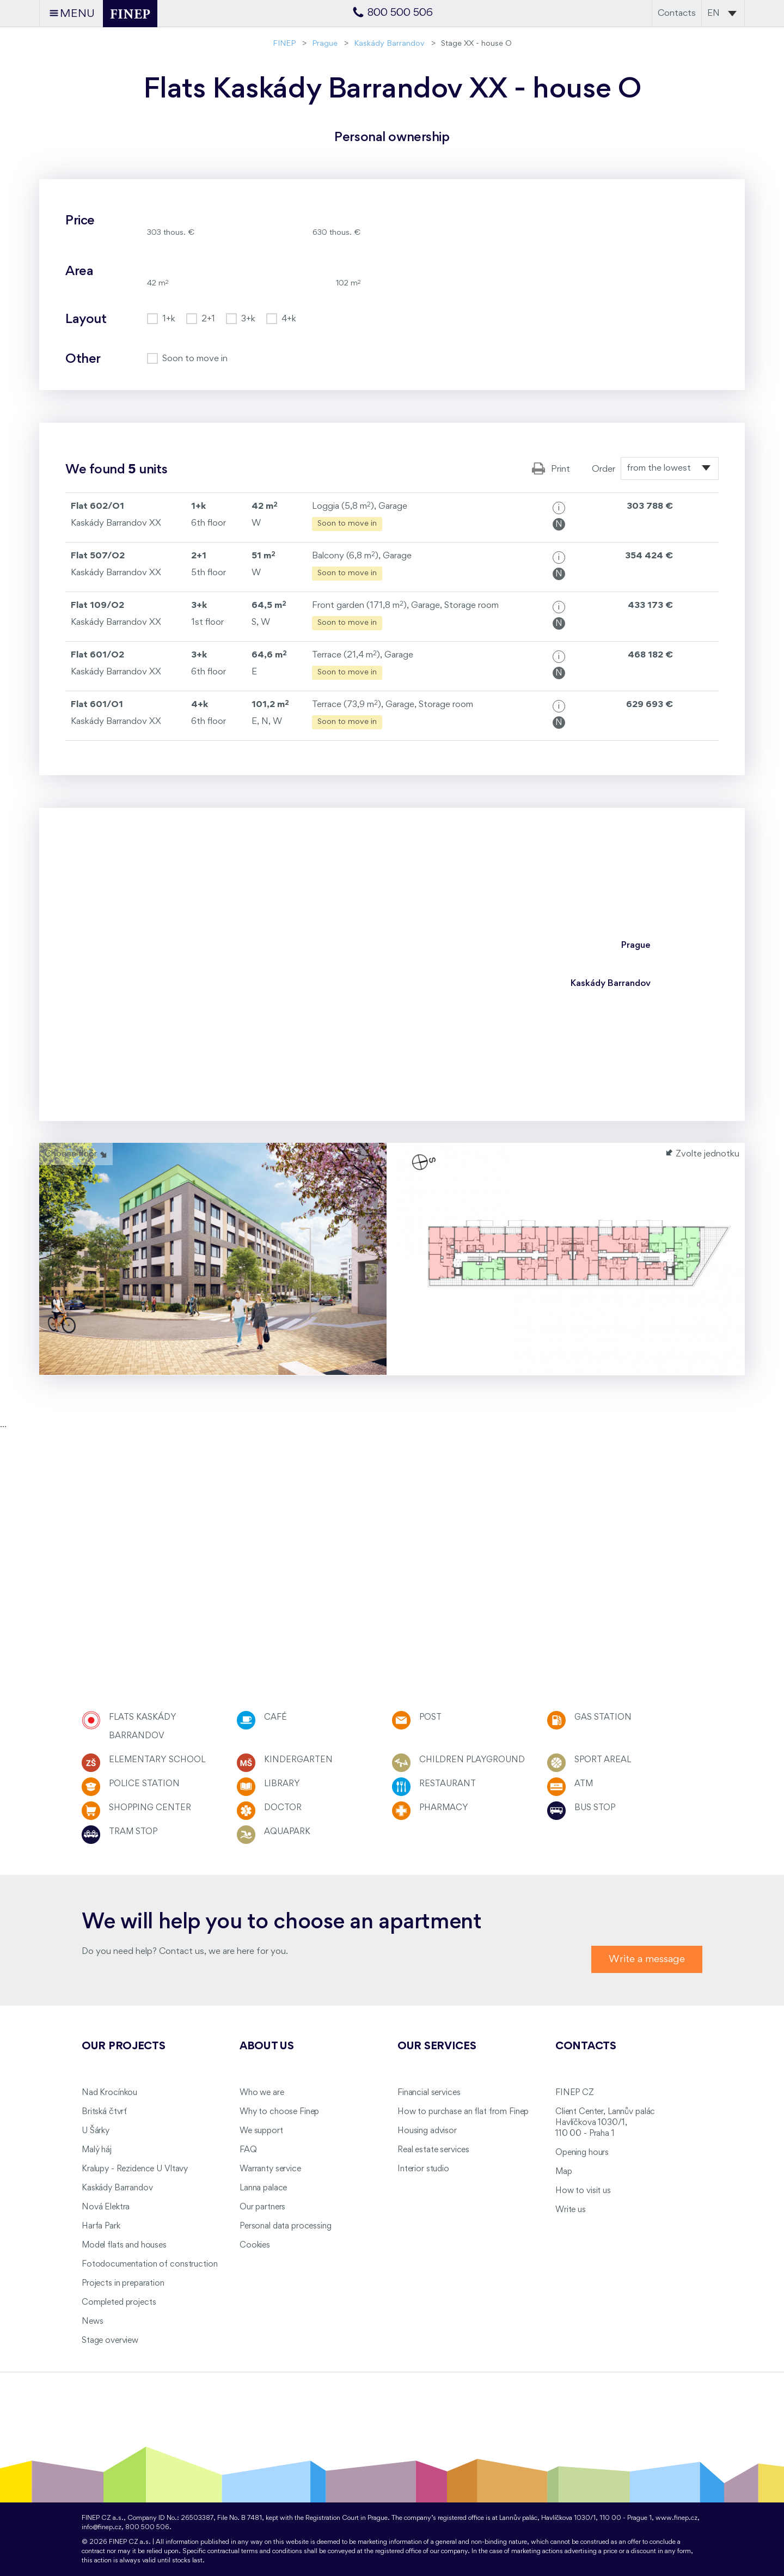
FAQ (248, 2150)
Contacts (677, 13)
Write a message (647, 1959)
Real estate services (433, 2150)
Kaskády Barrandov (389, 43)
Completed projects (119, 2302)
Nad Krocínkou (109, 2093)
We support (261, 2131)
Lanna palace (263, 2188)
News (92, 2321)
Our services (436, 2046)
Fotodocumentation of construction (149, 2264)
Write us (570, 2210)
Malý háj (97, 2150)
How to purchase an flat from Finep (463, 2112)
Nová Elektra (106, 2207)
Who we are (262, 2093)
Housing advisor (427, 2131)
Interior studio (423, 2169)
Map (563, 2172)
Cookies (255, 2245)
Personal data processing (286, 2226)
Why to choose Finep (279, 2112)
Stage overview (110, 2340)
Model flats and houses (124, 2245)
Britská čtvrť (104, 2112)
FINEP (284, 43)
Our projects (124, 2046)
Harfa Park (101, 2226)
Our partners (262, 2207)
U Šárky (95, 2131)
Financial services (428, 2093)
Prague (325, 43)
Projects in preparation (123, 2283)
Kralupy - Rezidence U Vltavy (135, 2169)
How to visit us (583, 2191)
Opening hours (582, 2153)
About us (267, 2046)
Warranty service (270, 2169)
